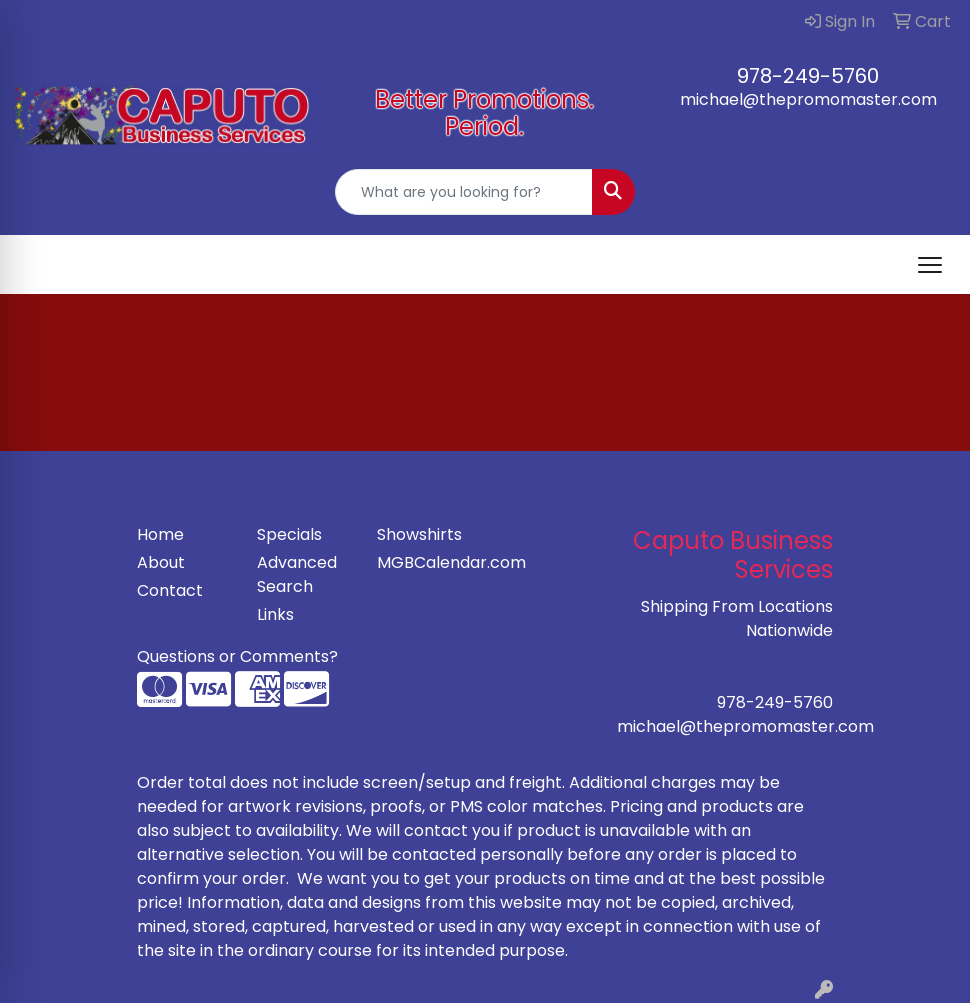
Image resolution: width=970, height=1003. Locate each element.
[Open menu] (930, 265)
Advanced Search (297, 574)
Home (160, 534)
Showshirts (419, 534)
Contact (170, 590)
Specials (289, 534)
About (161, 562)
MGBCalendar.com (425, 562)
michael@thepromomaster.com (808, 99)
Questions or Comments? (237, 656)
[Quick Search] (463, 192)
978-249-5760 (808, 76)
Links (275, 614)
